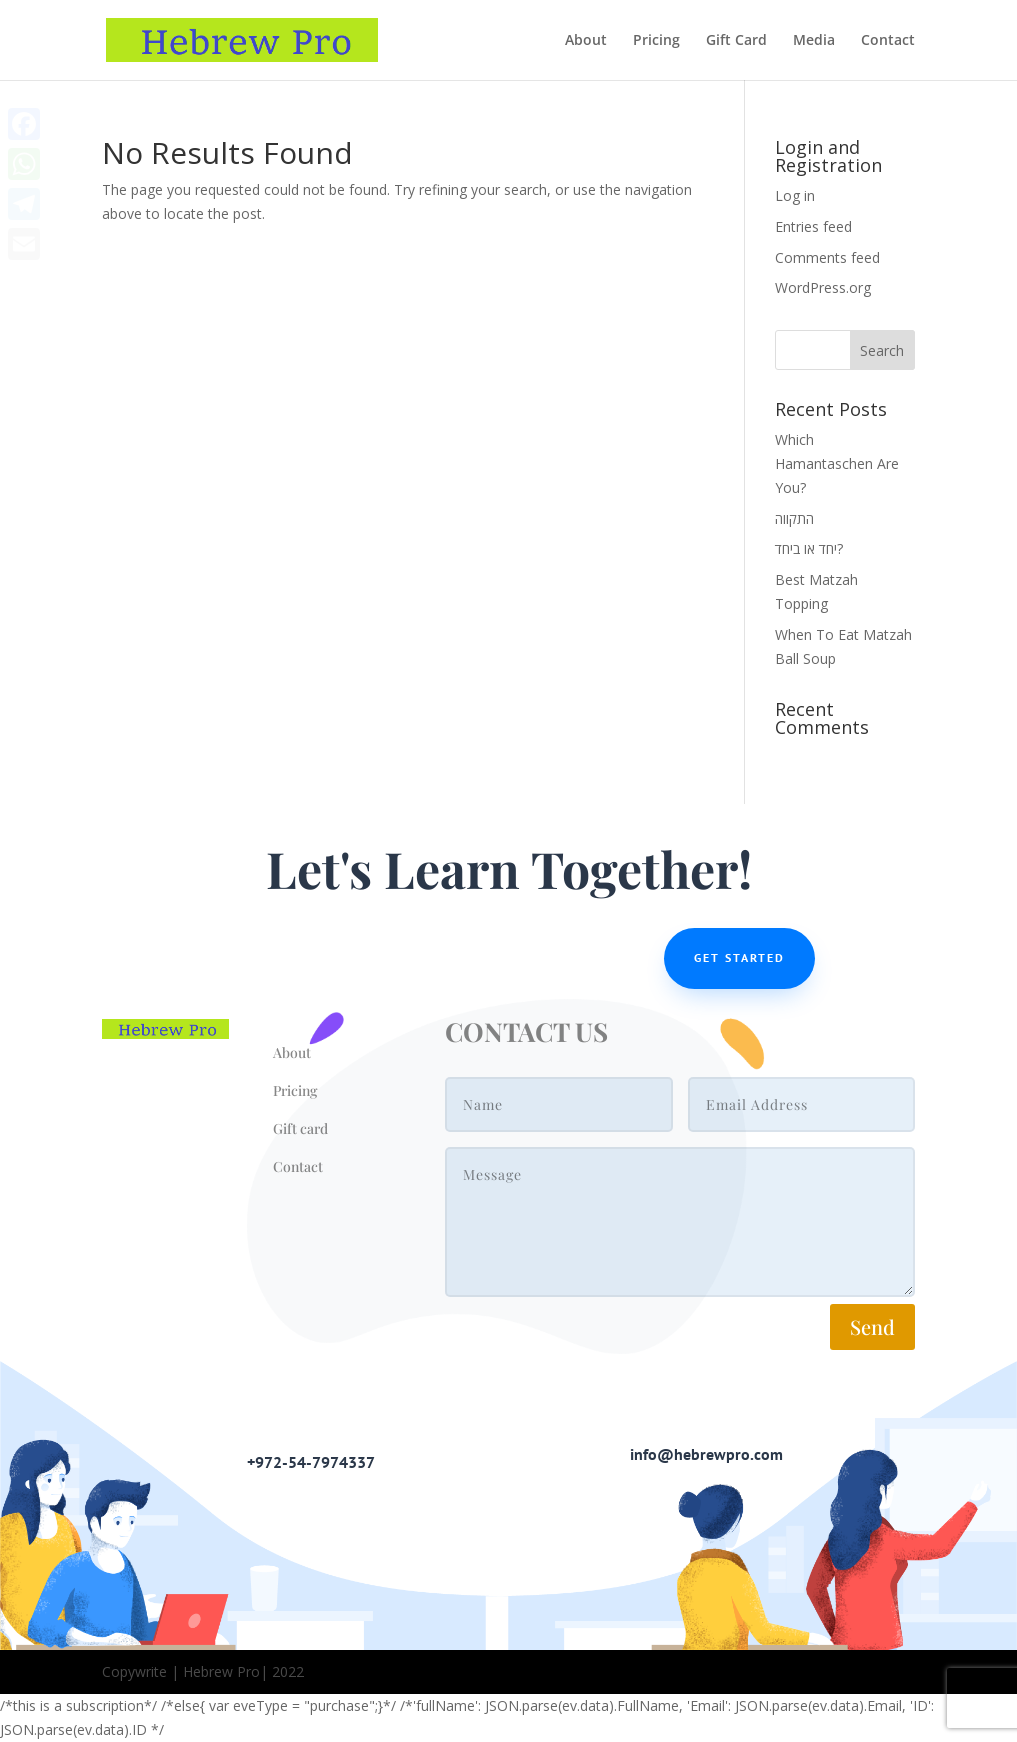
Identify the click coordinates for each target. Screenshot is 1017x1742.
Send (872, 1326)
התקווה (794, 518)
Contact (888, 41)
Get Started (739, 957)
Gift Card (736, 41)
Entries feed (813, 226)
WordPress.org (823, 287)
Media (814, 41)
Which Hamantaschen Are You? (837, 463)
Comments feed (827, 257)
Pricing (656, 41)
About (586, 41)
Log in (795, 195)
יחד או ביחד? (809, 548)
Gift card (300, 1128)
